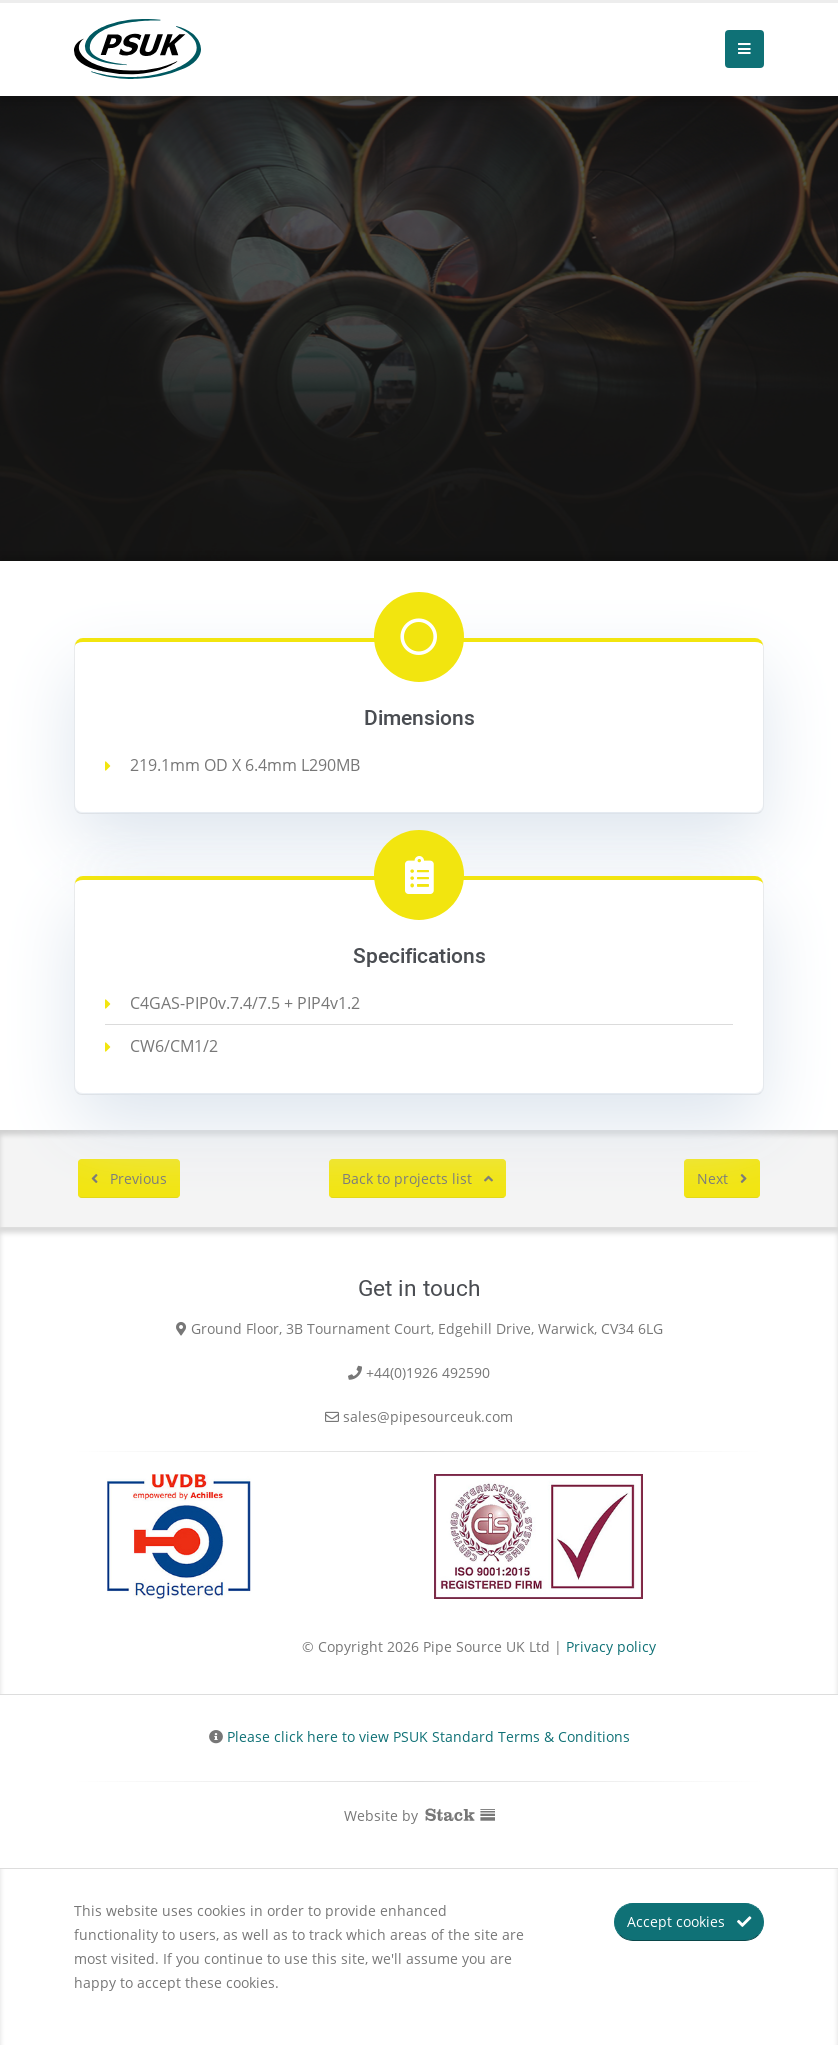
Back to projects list (417, 1178)
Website (371, 1815)
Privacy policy (611, 1646)
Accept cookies (689, 1921)
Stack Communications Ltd (460, 1813)
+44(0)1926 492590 (428, 1372)
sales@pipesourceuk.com (428, 1416)
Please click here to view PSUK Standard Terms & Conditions (428, 1736)
